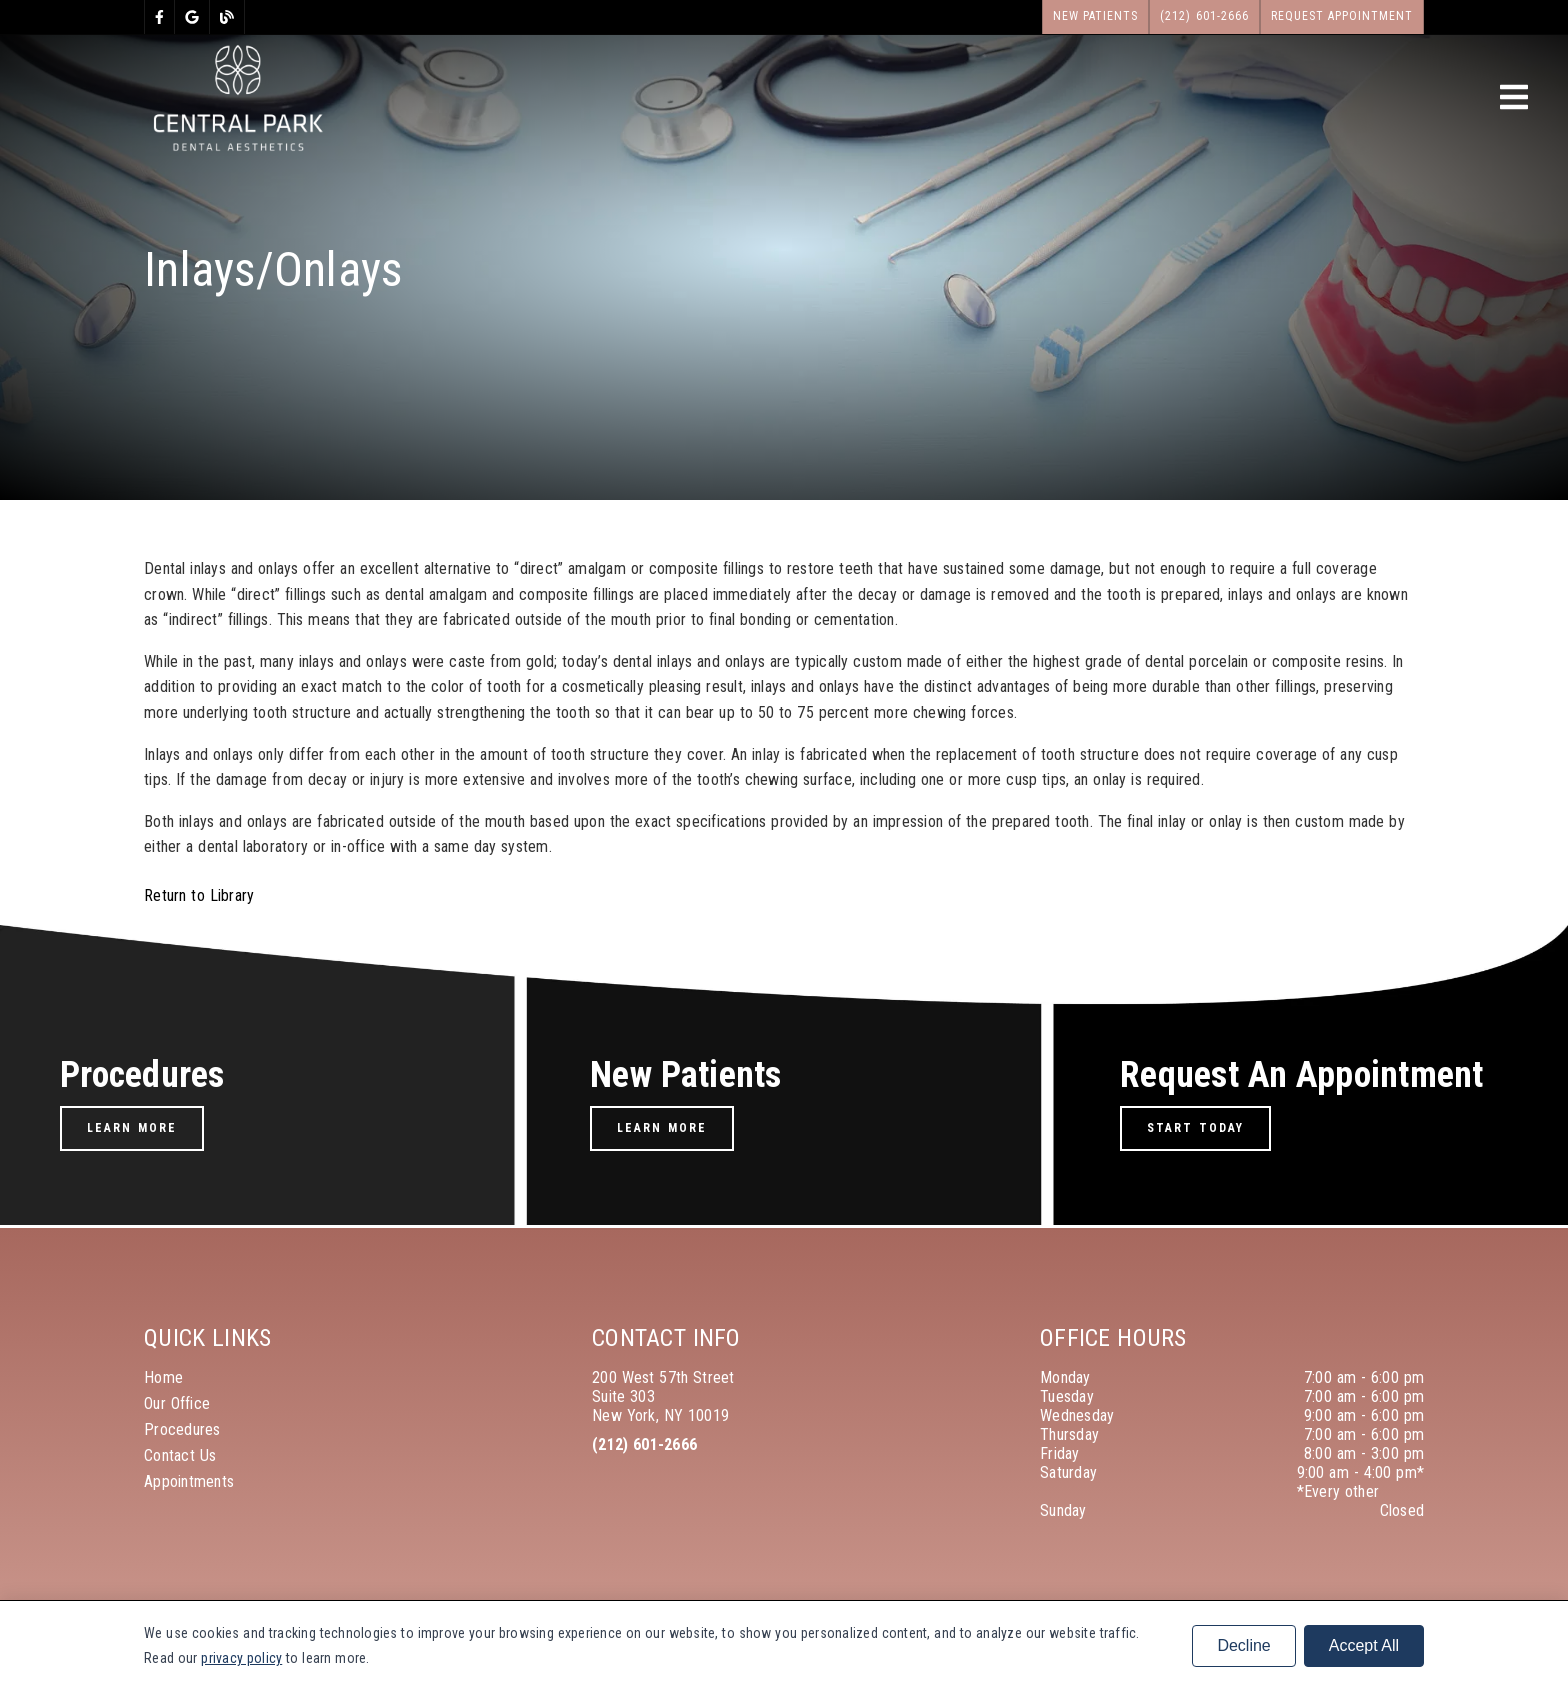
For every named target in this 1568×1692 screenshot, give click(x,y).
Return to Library (199, 895)
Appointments (189, 1481)
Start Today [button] (1195, 1128)
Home (163, 1377)
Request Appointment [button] (1342, 16)
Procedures (182, 1429)
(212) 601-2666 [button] (1204, 16)
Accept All (1364, 1645)
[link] (159, 17)
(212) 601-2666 (644, 1444)
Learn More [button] (132, 1128)
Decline (1243, 1645)
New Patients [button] (1096, 16)
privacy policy (241, 1658)
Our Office (177, 1403)
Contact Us (180, 1455)
